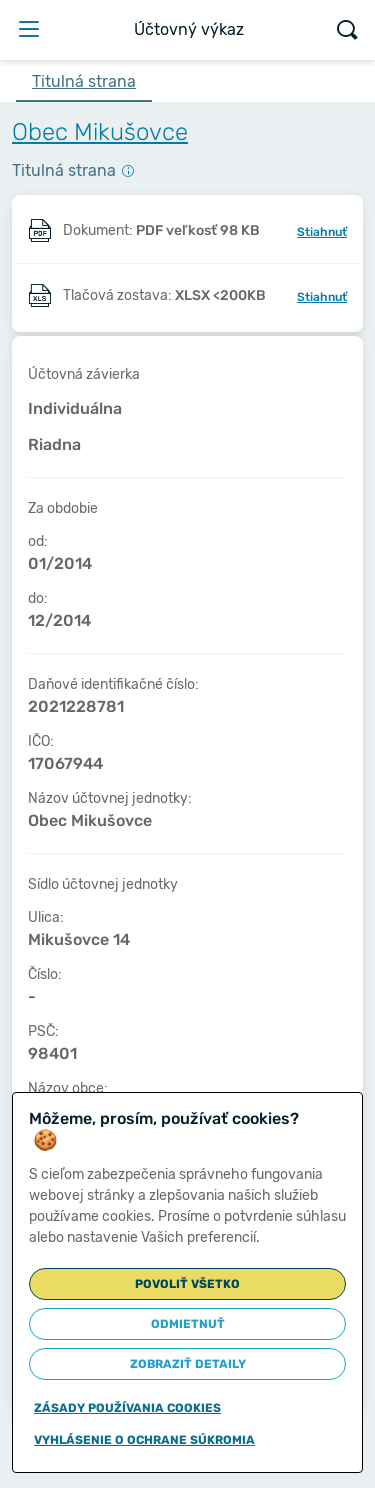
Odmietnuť (188, 1324)
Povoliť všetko (187, 1284)
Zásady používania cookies (127, 1408)
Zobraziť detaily (188, 1364)
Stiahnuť (322, 232)
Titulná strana (84, 81)
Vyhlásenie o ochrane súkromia (144, 1440)
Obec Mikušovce (100, 132)
